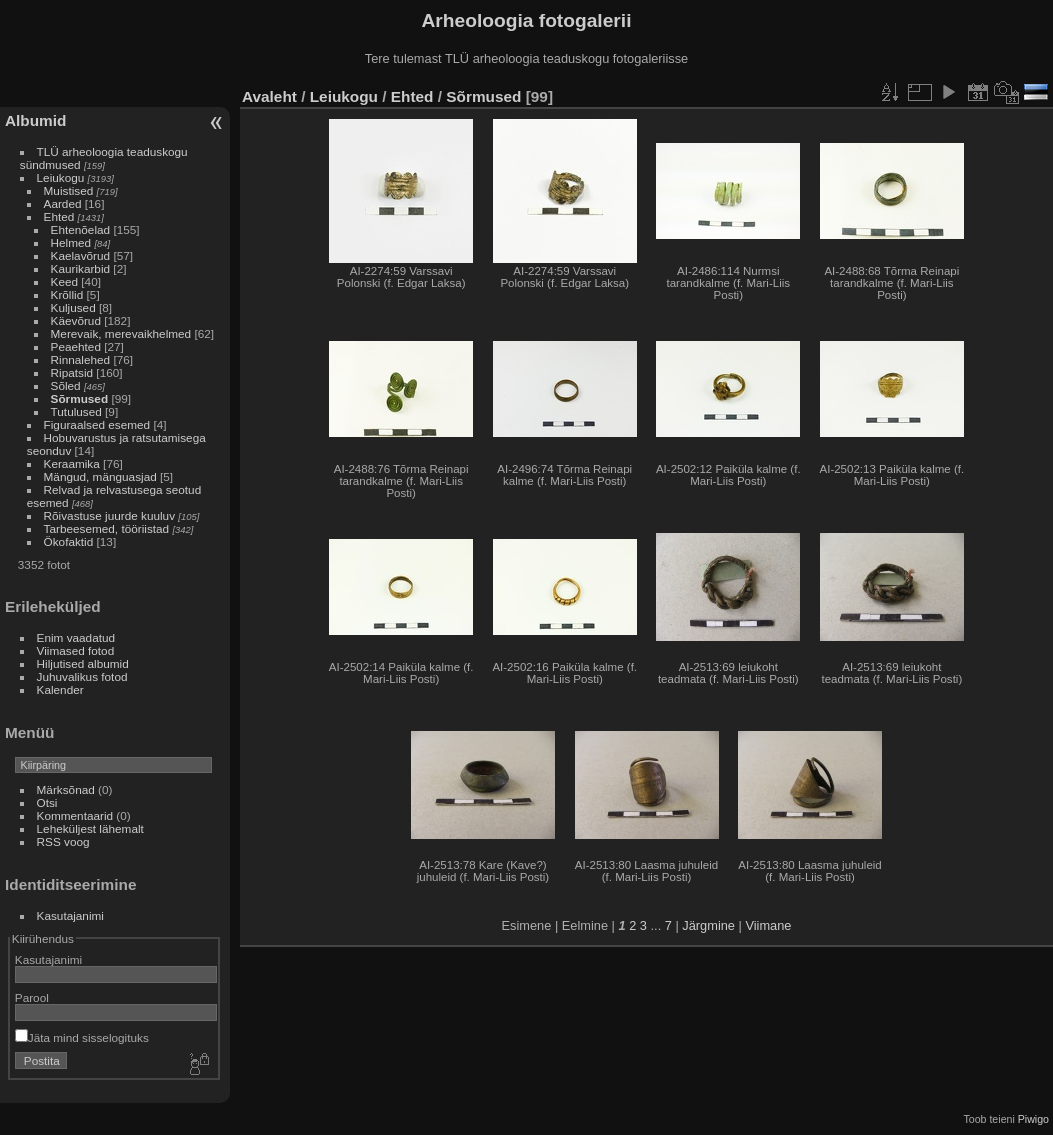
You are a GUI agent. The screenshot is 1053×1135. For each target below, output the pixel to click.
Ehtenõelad (81, 229)
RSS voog (63, 841)
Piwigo (1033, 1119)
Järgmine (708, 925)
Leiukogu (61, 177)
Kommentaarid (75, 815)
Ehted (59, 216)
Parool (32, 997)
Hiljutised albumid (83, 663)
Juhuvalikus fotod (82, 676)
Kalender (60, 689)
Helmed (71, 242)
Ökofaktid (69, 541)
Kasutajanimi (70, 915)
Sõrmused (80, 398)
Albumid (35, 120)
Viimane (768, 925)
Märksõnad (66, 789)
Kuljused (73, 307)
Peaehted (76, 346)
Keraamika (72, 463)
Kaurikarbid (81, 268)
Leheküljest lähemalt (90, 828)
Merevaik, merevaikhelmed (121, 333)
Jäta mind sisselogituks (82, 1037)
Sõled (66, 385)
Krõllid (67, 294)
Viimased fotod (76, 650)
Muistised (69, 190)
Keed (64, 281)
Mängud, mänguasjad (100, 476)
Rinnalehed (81, 359)
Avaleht (269, 96)
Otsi (47, 802)
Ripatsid (72, 372)
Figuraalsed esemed (97, 424)
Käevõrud (76, 320)
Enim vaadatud (76, 637)
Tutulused (76, 411)
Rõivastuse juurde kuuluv (109, 515)
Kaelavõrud (81, 255)
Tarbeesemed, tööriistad (107, 528)
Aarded (63, 203)
